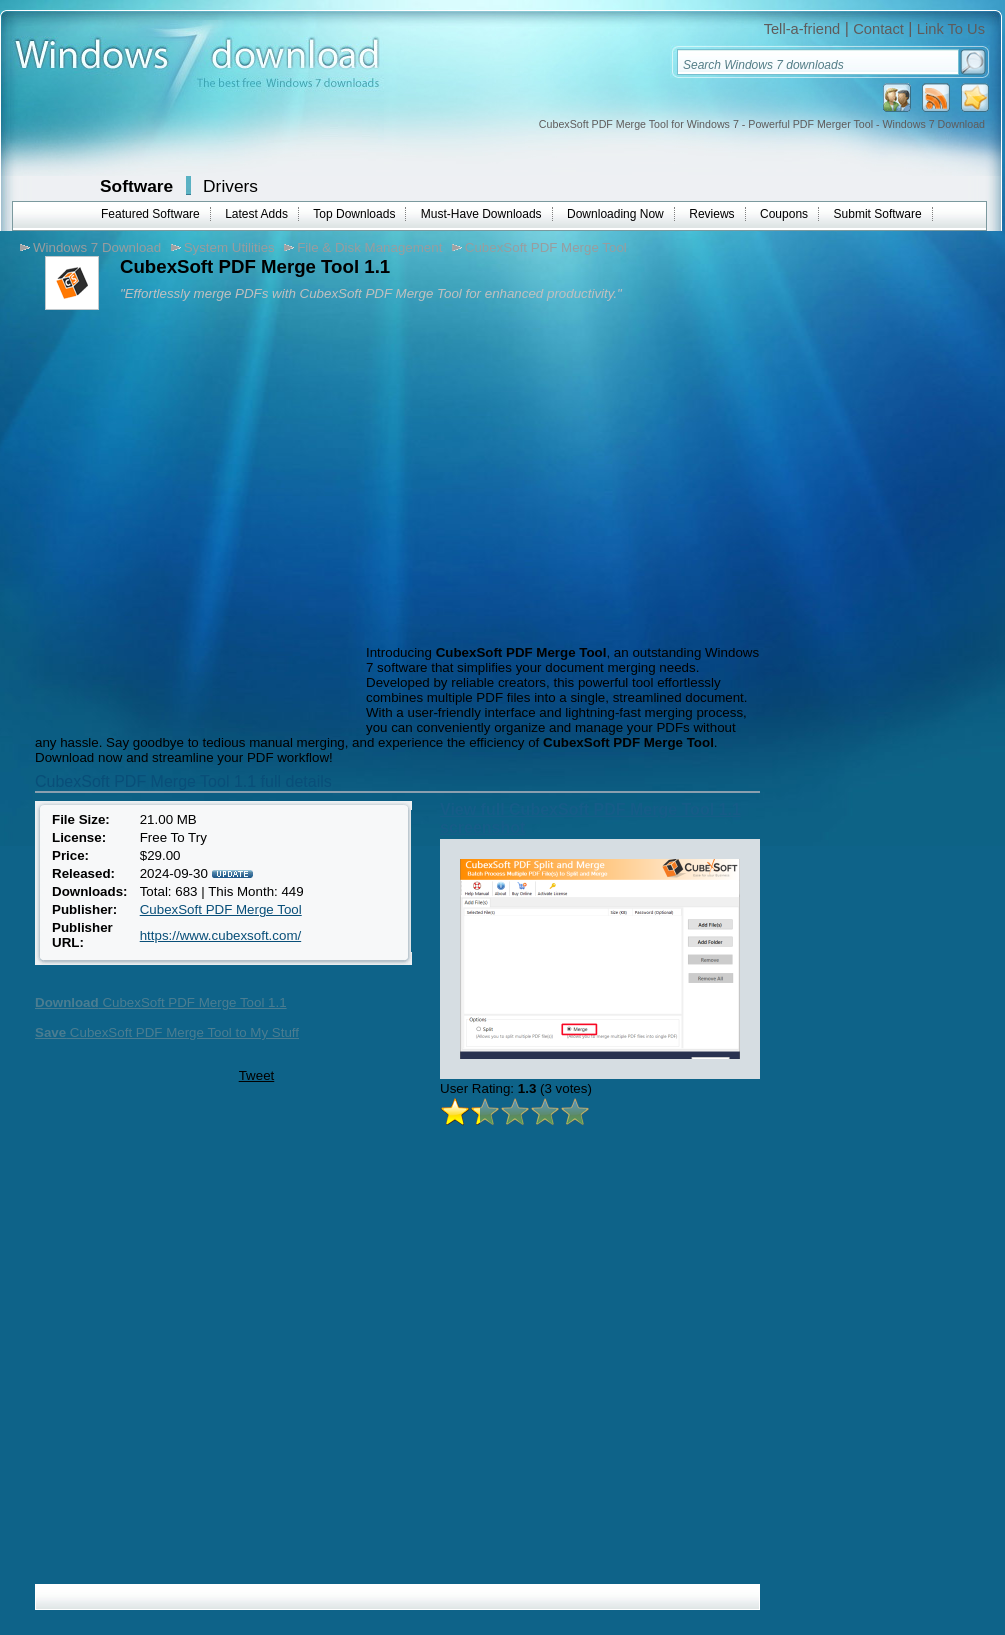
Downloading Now (615, 214)
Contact (878, 29)
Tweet (257, 1075)
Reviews (711, 214)
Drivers (230, 186)
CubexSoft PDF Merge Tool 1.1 (161, 1002)
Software (136, 186)
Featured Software (150, 214)
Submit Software (878, 214)
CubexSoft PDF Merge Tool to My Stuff (167, 1032)
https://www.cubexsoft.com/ (220, 935)
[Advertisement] (196, 531)
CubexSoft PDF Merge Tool (546, 247)
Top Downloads (354, 214)
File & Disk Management (369, 247)
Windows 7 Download (97, 247)
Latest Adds (256, 214)
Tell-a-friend (802, 29)
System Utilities (229, 247)
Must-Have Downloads (481, 214)
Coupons (784, 214)
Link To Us (951, 29)
